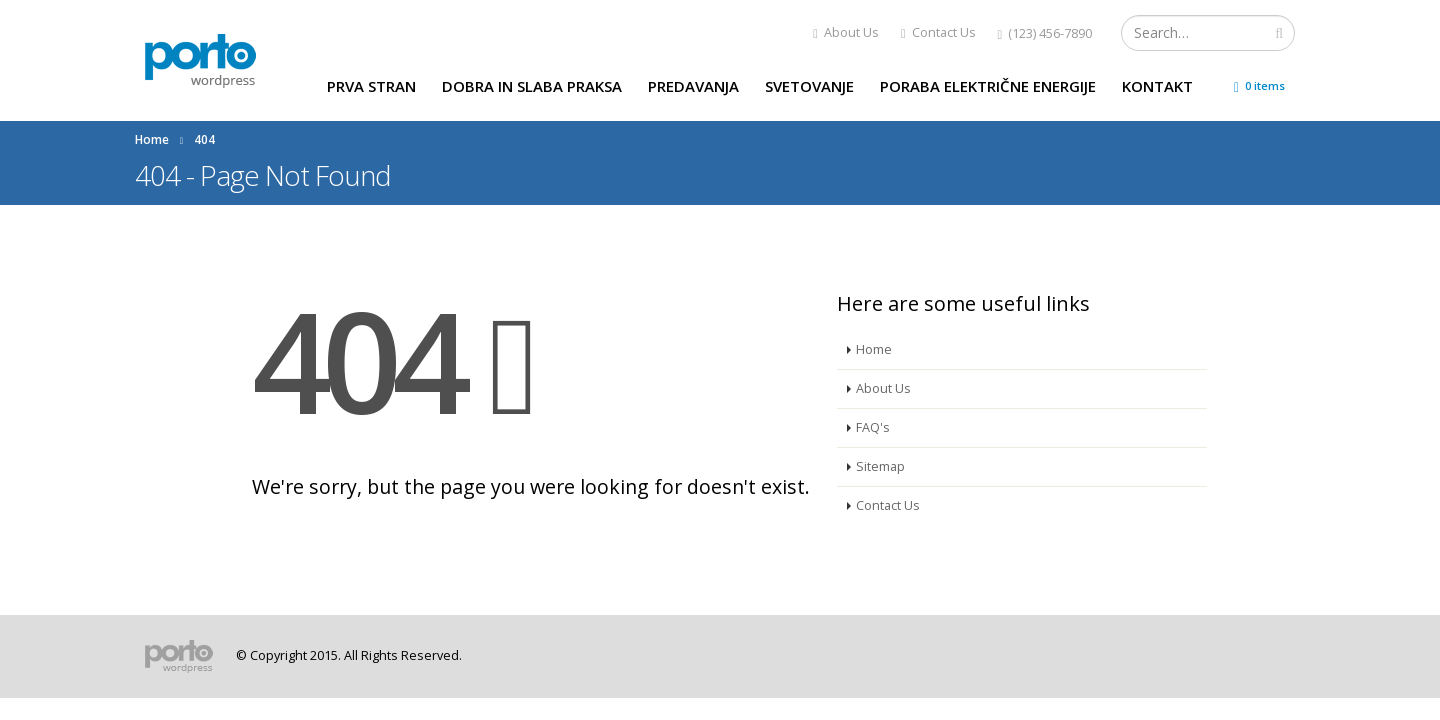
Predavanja (693, 86)
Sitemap (880, 466)
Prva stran (371, 86)
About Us (846, 32)
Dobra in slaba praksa (532, 86)
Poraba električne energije (988, 86)
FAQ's (873, 427)
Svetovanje (809, 86)
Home (874, 349)
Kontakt (1157, 86)
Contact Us (938, 32)
